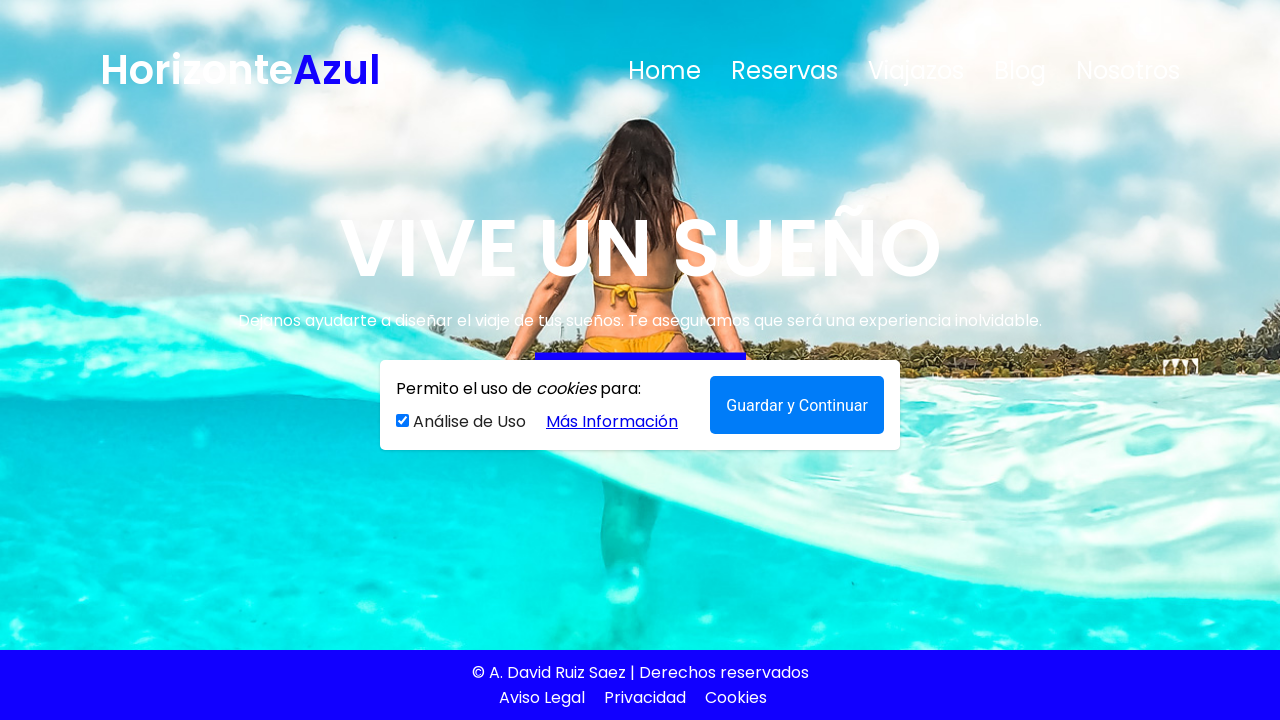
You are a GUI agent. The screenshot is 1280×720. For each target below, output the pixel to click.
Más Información (612, 421)
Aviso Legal (542, 697)
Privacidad (645, 697)
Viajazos (916, 70)
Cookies (736, 697)
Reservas (784, 70)
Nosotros (1128, 70)
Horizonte (240, 70)
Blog (1020, 70)
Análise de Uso (463, 421)
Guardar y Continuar (797, 405)
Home (664, 70)
